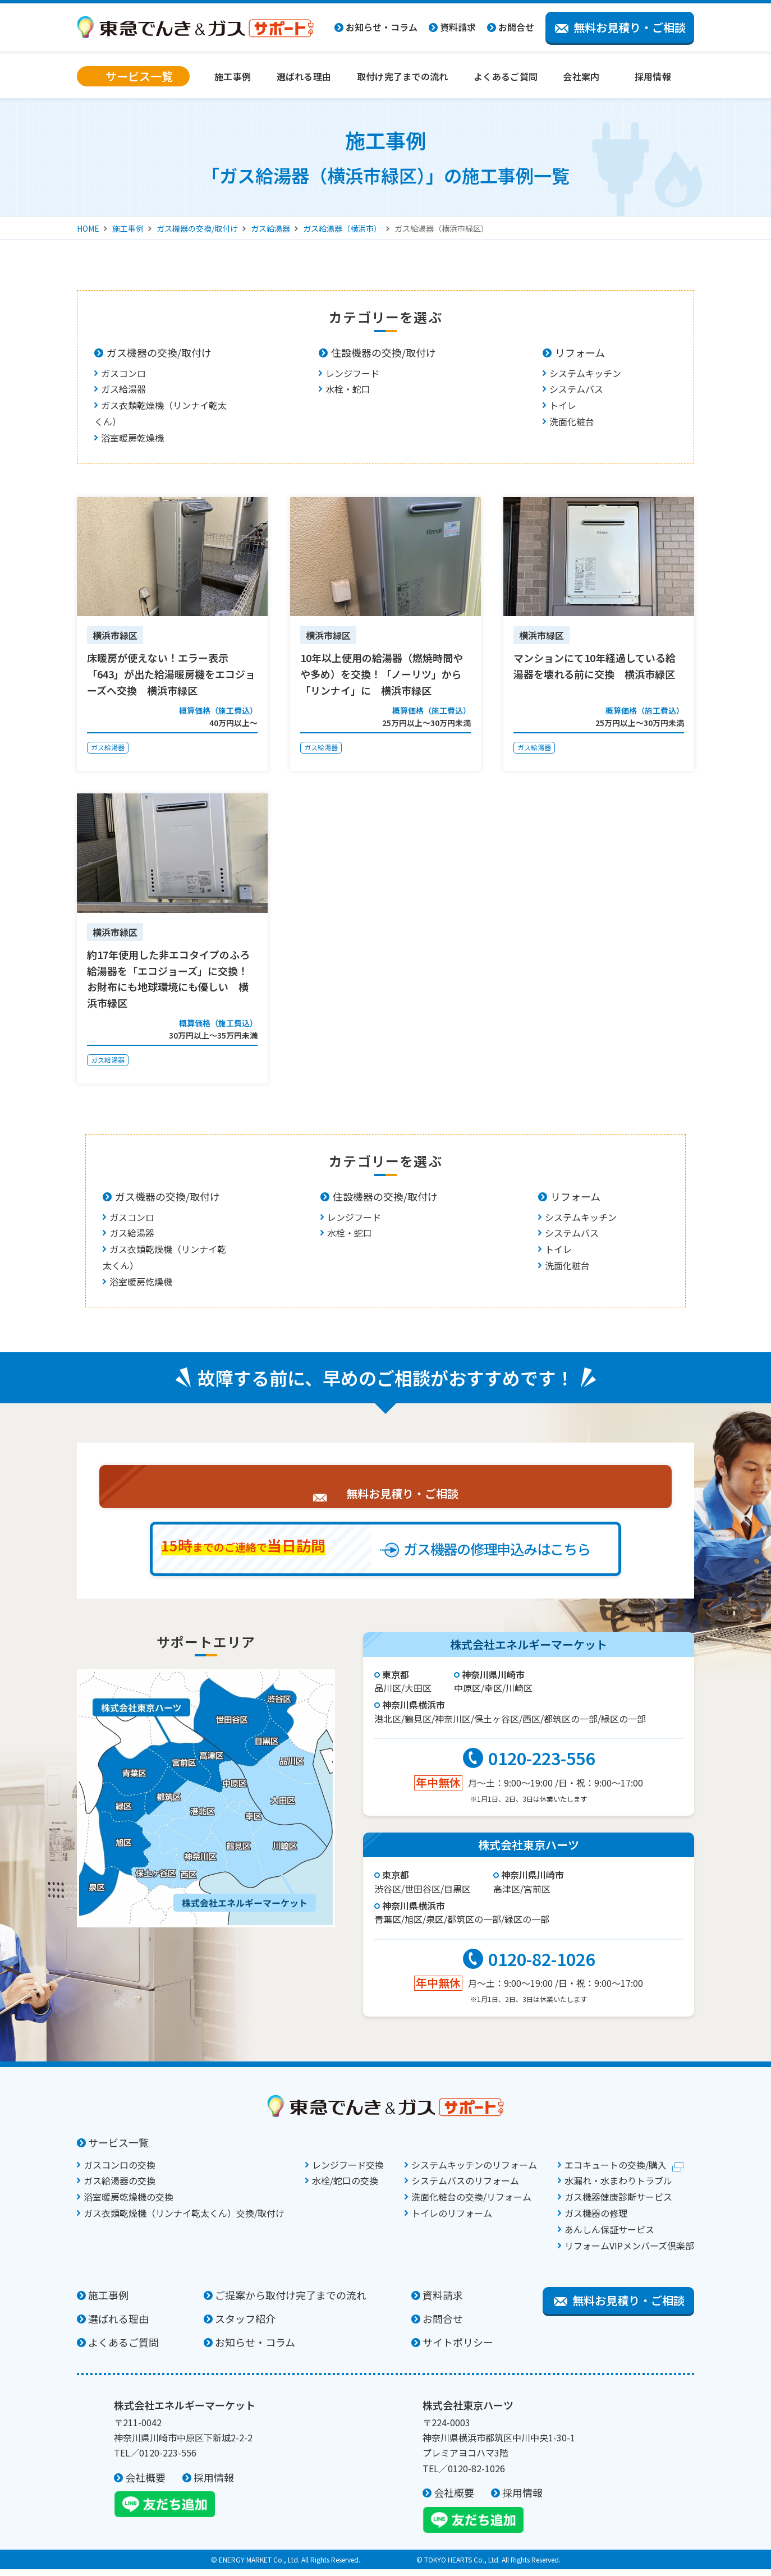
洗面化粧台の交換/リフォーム (471, 2203)
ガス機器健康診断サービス (618, 2203)
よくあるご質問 (506, 76)
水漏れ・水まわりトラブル (618, 2187)
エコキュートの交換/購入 (616, 2171)
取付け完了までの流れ (402, 76)
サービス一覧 (118, 2149)
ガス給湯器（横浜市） (342, 228)
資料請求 (458, 27)
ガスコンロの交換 (119, 2171)
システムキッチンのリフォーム (474, 2171)
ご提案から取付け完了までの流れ (290, 2301)
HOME (88, 228)
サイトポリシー (458, 2348)
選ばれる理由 (304, 76)
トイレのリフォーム (451, 2219)
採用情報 (653, 76)
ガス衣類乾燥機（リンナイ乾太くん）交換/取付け (184, 2219)
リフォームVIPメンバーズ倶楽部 (629, 2252)
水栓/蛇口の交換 (345, 2187)
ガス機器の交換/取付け (197, 228)
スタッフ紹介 (245, 2325)
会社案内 (581, 76)
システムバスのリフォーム (465, 2187)
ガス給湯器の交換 (119, 2187)
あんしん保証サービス (609, 2236)
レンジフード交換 (348, 2171)
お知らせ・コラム (381, 27)
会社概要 (145, 2484)
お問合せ (516, 27)
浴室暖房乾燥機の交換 (128, 2203)
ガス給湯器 (270, 228)
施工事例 (232, 76)
